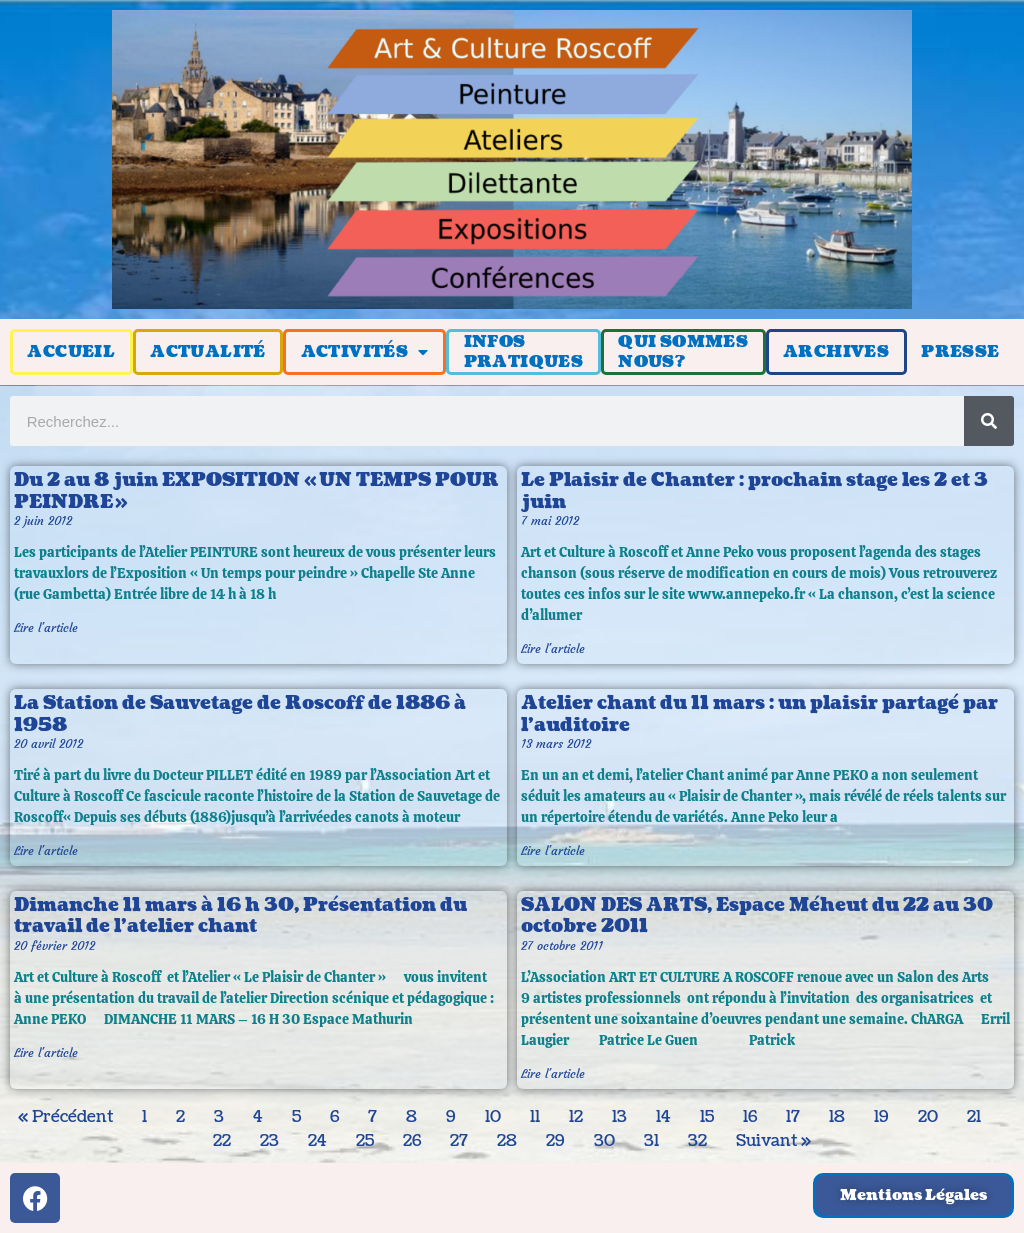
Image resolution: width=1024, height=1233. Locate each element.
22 (222, 1141)
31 (651, 1141)
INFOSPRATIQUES (524, 352)
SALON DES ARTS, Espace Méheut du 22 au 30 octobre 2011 (757, 916)
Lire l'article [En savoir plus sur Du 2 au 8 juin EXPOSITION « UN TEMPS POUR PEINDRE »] (46, 627)
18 (837, 1117)
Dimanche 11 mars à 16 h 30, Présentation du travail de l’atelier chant (240, 916)
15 (707, 1117)
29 (555, 1141)
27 (459, 1141)
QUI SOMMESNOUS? (683, 352)
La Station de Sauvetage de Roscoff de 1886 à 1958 (240, 714)
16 (750, 1117)
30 (604, 1141)
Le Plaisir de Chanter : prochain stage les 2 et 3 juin (754, 491)
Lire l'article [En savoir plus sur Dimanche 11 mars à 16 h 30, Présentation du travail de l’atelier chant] (46, 1052)
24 (317, 1141)
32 (697, 1141)
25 (365, 1141)
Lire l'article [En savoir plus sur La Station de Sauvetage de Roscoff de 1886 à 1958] (46, 850)
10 (493, 1117)
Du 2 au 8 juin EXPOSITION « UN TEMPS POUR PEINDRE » (256, 491)
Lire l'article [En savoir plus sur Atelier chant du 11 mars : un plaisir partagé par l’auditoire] (553, 850)
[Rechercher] (989, 421)
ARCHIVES (836, 352)
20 (928, 1117)
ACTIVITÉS (365, 352)
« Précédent (65, 1117)
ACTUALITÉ (208, 352)
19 (881, 1117)
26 (412, 1141)
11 (535, 1117)
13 (619, 1117)
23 (269, 1141)
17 (793, 1117)
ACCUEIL (71, 352)
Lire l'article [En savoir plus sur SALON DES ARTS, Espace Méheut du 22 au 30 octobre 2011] (553, 1073)
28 (507, 1141)
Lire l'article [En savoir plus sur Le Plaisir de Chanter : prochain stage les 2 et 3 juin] (553, 648)
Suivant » (773, 1141)
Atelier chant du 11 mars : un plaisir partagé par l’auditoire (759, 714)
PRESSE (960, 352)
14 (663, 1117)
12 (576, 1117)
